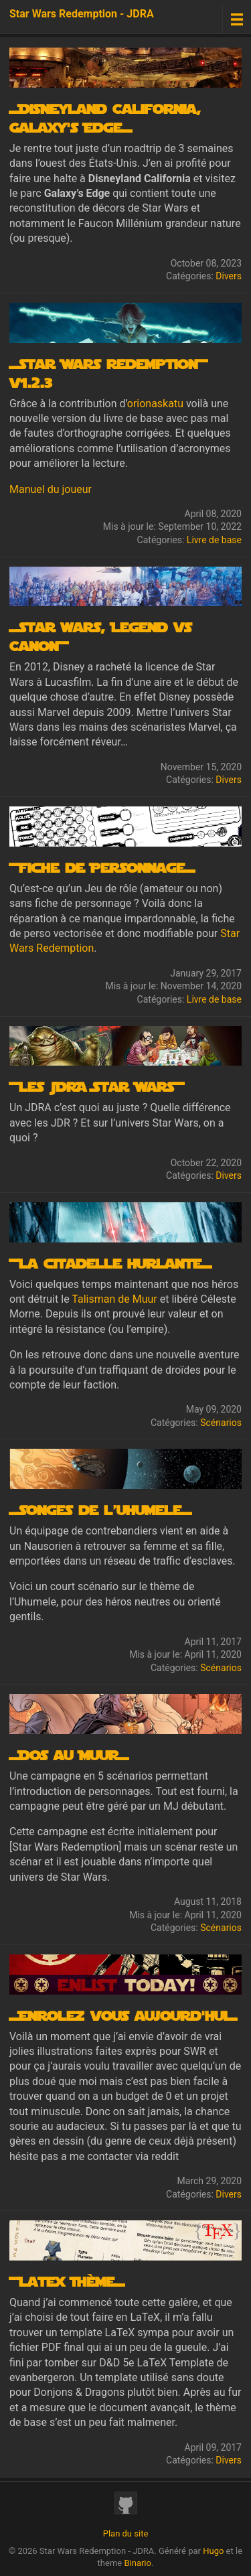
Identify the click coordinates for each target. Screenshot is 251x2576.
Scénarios (221, 1422)
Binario (137, 2563)
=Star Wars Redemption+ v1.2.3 (108, 372)
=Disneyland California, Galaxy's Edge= (105, 117)
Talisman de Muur (114, 1299)
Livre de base (214, 539)
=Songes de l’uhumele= (100, 1509)
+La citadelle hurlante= (110, 1262)
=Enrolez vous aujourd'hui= (122, 2014)
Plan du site (126, 2533)
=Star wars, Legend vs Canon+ (100, 636)
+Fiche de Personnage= (101, 866)
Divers (229, 276)
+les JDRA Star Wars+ (96, 1085)
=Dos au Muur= (68, 1754)
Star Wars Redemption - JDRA (81, 13)
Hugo (213, 2551)
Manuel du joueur (50, 489)
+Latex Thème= (66, 2280)
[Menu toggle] (236, 19)
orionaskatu (155, 403)
